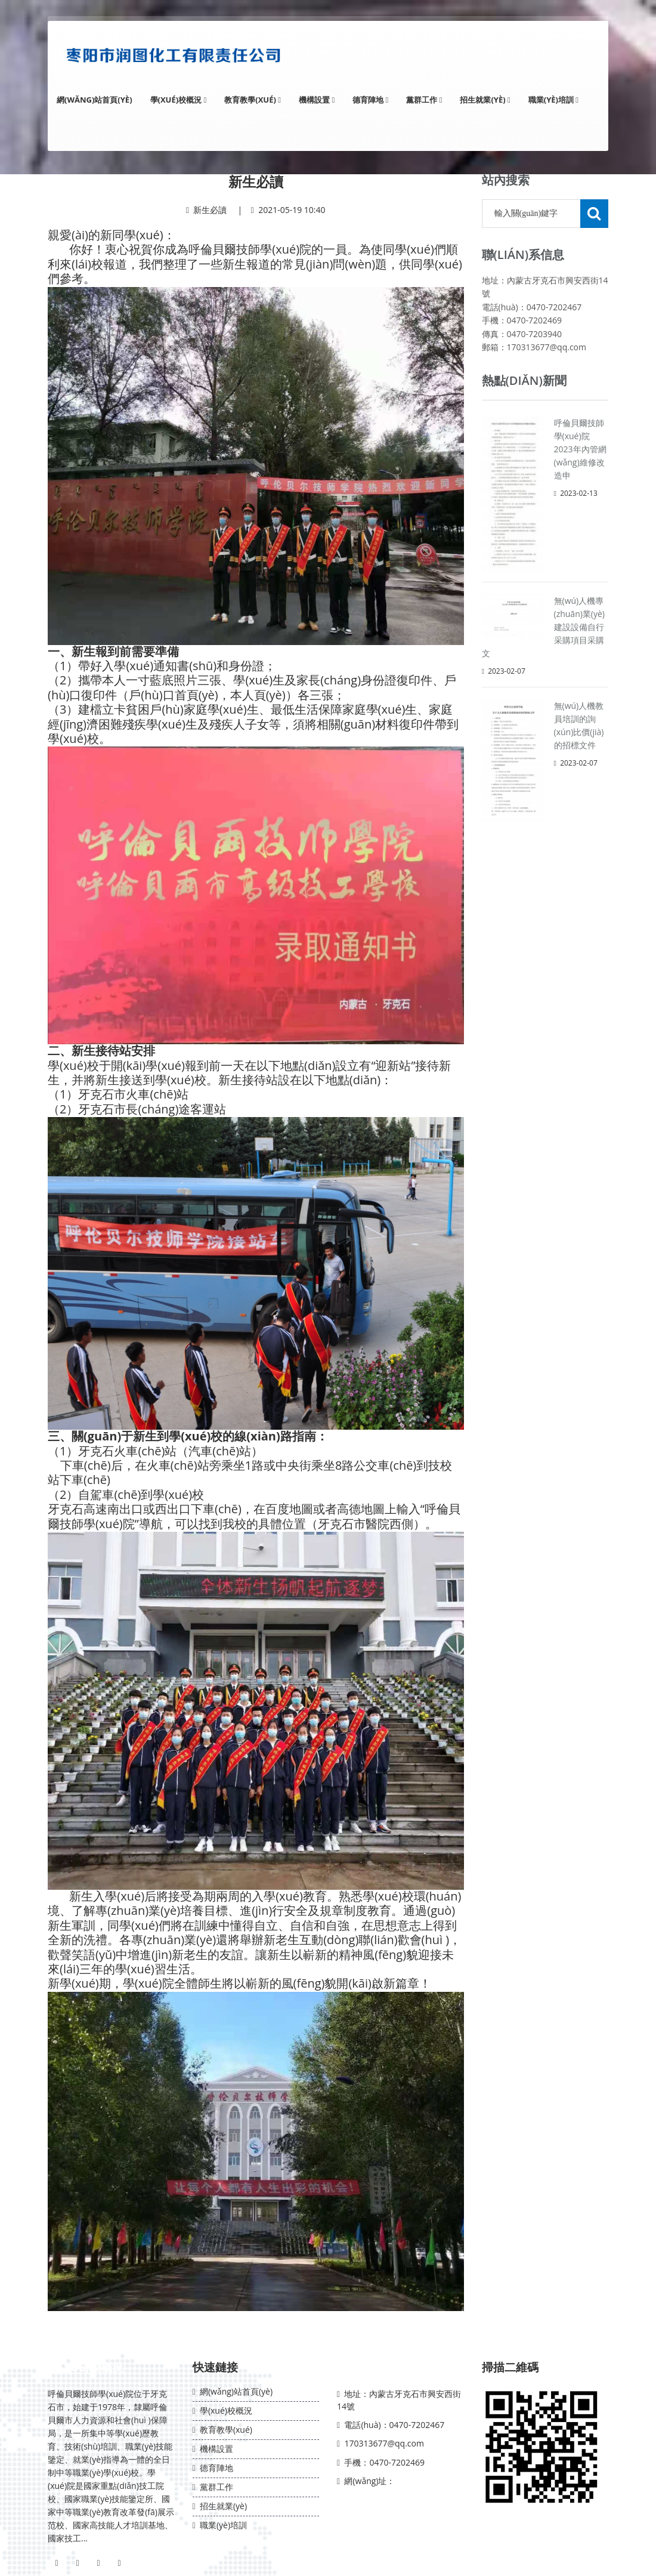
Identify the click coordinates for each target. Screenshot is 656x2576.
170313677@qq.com (384, 2443)
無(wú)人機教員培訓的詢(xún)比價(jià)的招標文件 (579, 725)
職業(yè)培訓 (553, 99)
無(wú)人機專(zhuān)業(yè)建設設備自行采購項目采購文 (543, 627)
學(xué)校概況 (178, 99)
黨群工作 (424, 99)
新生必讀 (210, 209)
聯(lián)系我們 (377, 2367)
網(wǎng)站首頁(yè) (94, 99)
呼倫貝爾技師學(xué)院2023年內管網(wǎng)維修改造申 (580, 449)
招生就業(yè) (485, 99)
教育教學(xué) (252, 99)
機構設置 (317, 99)
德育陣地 (370, 99)
